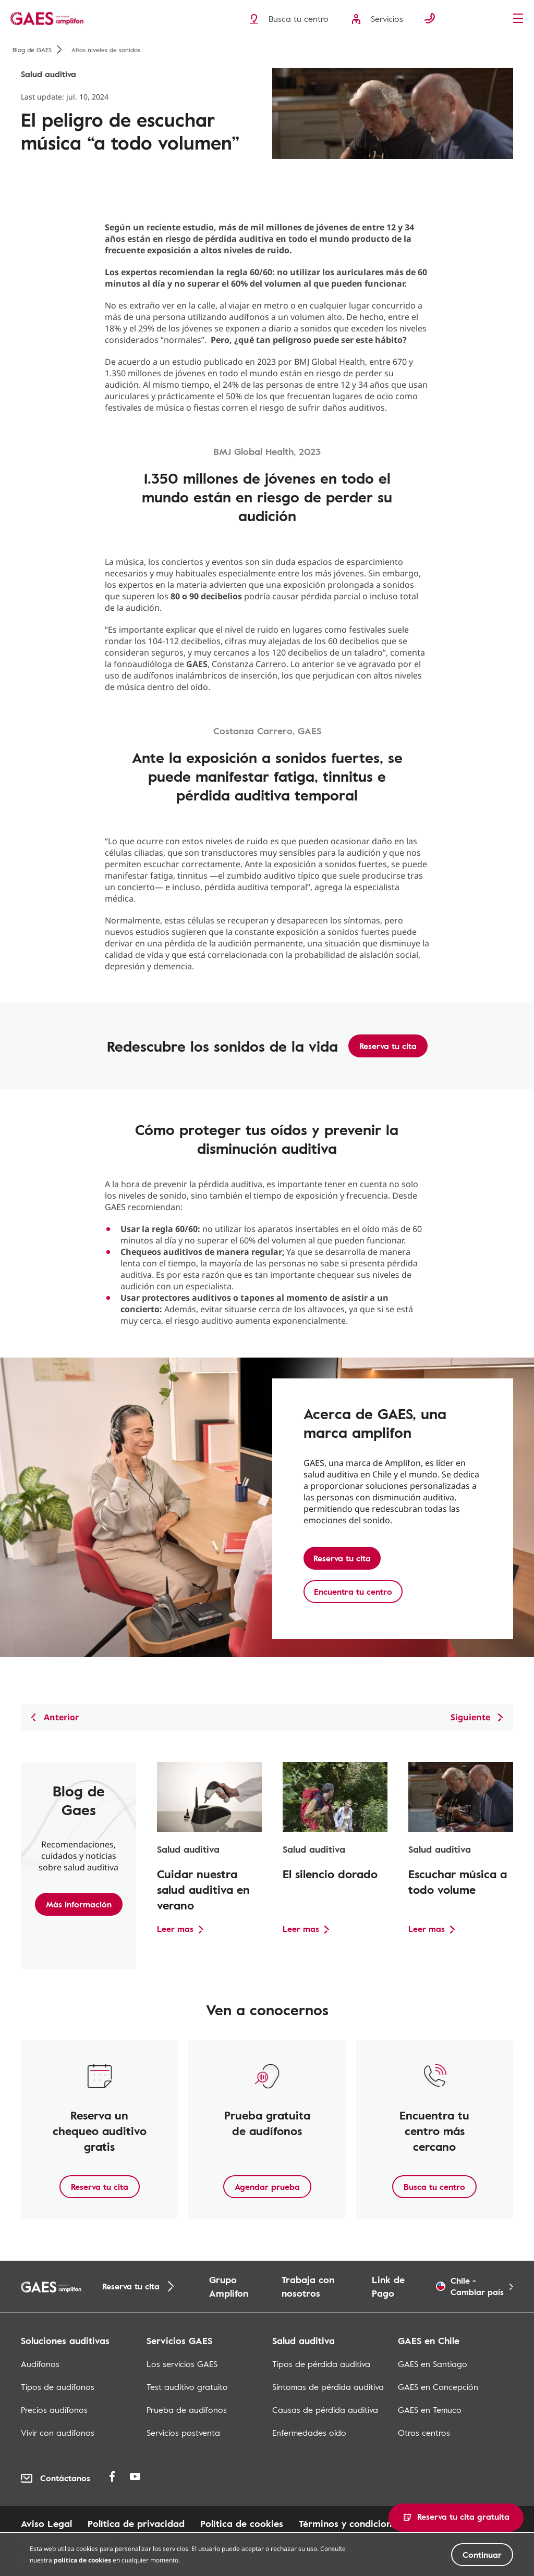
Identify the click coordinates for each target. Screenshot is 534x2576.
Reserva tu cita (388, 1046)
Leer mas (175, 1928)
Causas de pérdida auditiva (325, 2410)
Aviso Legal (46, 2523)
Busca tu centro (434, 2186)
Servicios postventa (183, 2432)
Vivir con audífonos (57, 2432)
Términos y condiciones (350, 2523)
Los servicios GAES (182, 2364)
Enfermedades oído (309, 2432)
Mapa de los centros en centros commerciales (229, 2537)
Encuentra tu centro (353, 1591)
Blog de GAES (37, 49)
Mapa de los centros (66, 2537)
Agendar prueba (267, 2186)
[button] (456, 2518)
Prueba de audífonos (187, 2410)
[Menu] (521, 19)
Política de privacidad (136, 2523)
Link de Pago (388, 2286)
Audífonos (40, 2364)
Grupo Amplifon (228, 2286)
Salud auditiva (48, 74)
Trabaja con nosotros (308, 2286)
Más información (79, 1904)
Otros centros (424, 2432)
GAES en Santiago (432, 2364)
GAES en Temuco (430, 2410)
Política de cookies (241, 2523)
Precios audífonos (54, 2410)
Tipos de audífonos (57, 2387)
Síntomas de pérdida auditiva (328, 2387)
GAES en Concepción (438, 2387)
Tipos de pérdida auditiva (321, 2364)
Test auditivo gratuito (187, 2387)
